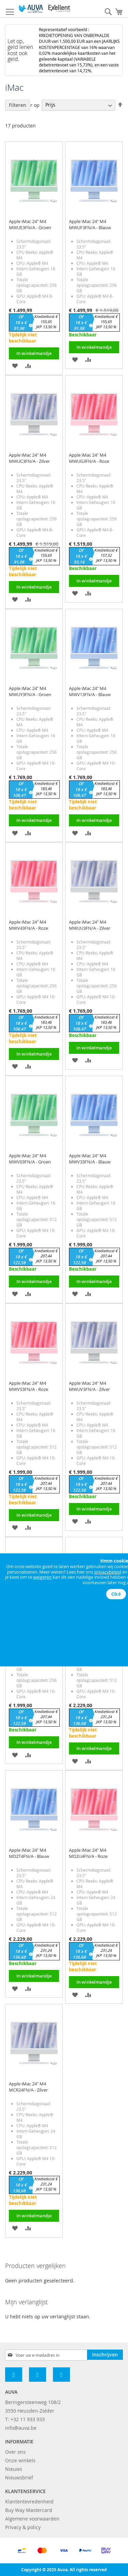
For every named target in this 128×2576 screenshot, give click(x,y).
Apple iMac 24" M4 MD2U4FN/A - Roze (88, 1853)
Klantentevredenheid (29, 2501)
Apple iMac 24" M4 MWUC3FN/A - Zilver (29, 458)
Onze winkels (20, 2460)
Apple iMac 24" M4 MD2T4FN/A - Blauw (29, 1853)
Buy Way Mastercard (28, 2510)
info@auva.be (21, 2428)
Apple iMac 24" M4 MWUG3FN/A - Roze (89, 458)
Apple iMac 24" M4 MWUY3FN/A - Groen (30, 691)
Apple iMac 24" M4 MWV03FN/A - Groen (30, 1159)
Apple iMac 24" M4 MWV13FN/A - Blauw (90, 691)
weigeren (42, 1577)
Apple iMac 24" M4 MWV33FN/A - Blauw (90, 1159)
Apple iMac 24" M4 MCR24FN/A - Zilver (28, 2087)
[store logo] (44, 9)
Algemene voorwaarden (32, 2518)
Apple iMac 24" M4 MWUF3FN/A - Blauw (90, 224)
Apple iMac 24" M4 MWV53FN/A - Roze (28, 1386)
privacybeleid (107, 1572)
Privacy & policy (23, 2527)
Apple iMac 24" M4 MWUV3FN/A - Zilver (89, 1386)
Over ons (15, 2452)
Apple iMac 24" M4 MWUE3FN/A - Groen (30, 224)
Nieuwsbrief (19, 2477)
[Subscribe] (105, 2355)
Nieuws (13, 2469)
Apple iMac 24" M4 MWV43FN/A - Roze (28, 925)
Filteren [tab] (17, 105)
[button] (15, 365)
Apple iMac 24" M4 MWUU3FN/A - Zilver (89, 925)
